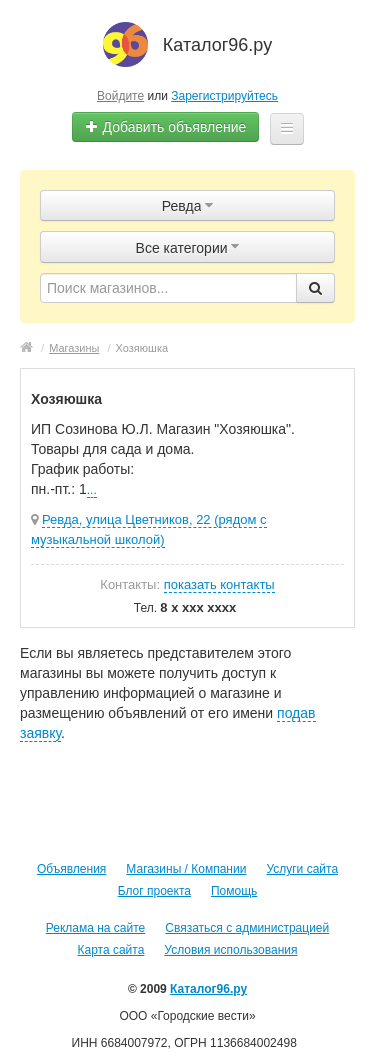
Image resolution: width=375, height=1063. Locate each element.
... (92, 490)
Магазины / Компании (186, 869)
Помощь (234, 891)
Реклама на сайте (96, 928)
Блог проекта (154, 891)
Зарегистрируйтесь (224, 96)
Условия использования (230, 950)
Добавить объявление (166, 127)
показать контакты (219, 584)
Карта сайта (110, 950)
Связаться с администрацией (247, 928)
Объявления (71, 869)
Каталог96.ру (208, 989)
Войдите (120, 96)
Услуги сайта (302, 869)
